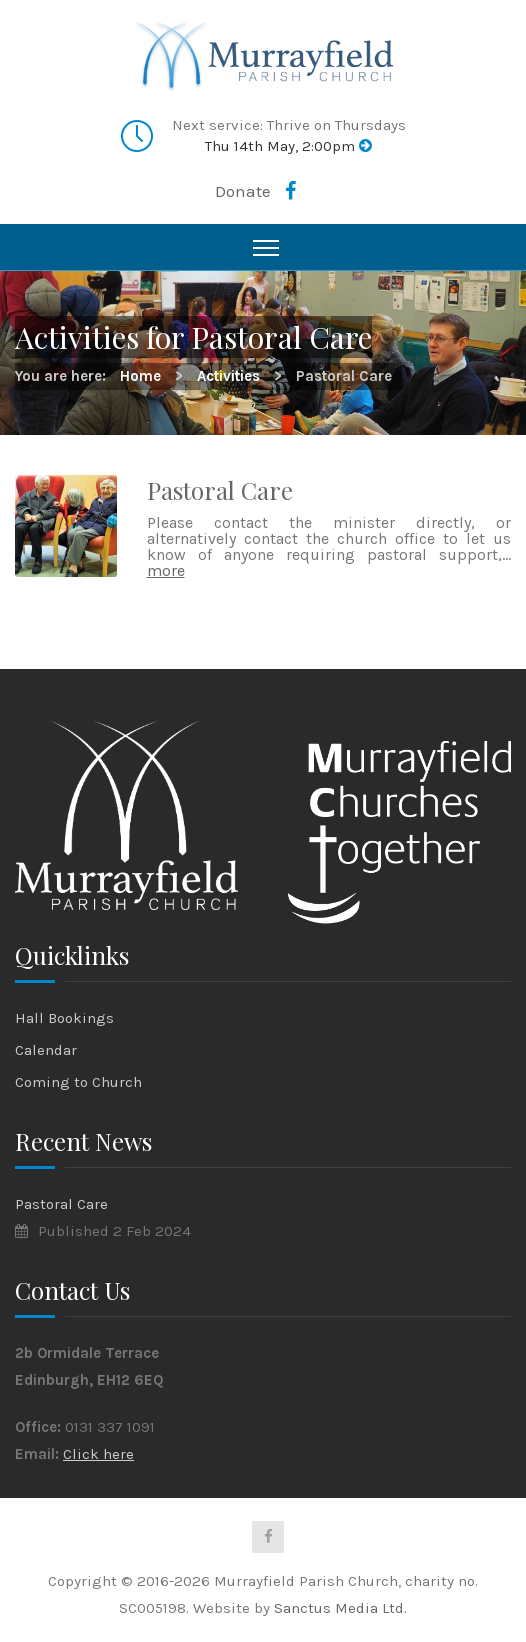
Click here (98, 1454)
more (166, 570)
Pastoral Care (220, 490)
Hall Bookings (64, 1018)
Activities (228, 376)
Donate (243, 191)
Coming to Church (78, 1082)
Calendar (46, 1050)
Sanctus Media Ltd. (340, 1608)
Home (140, 376)
